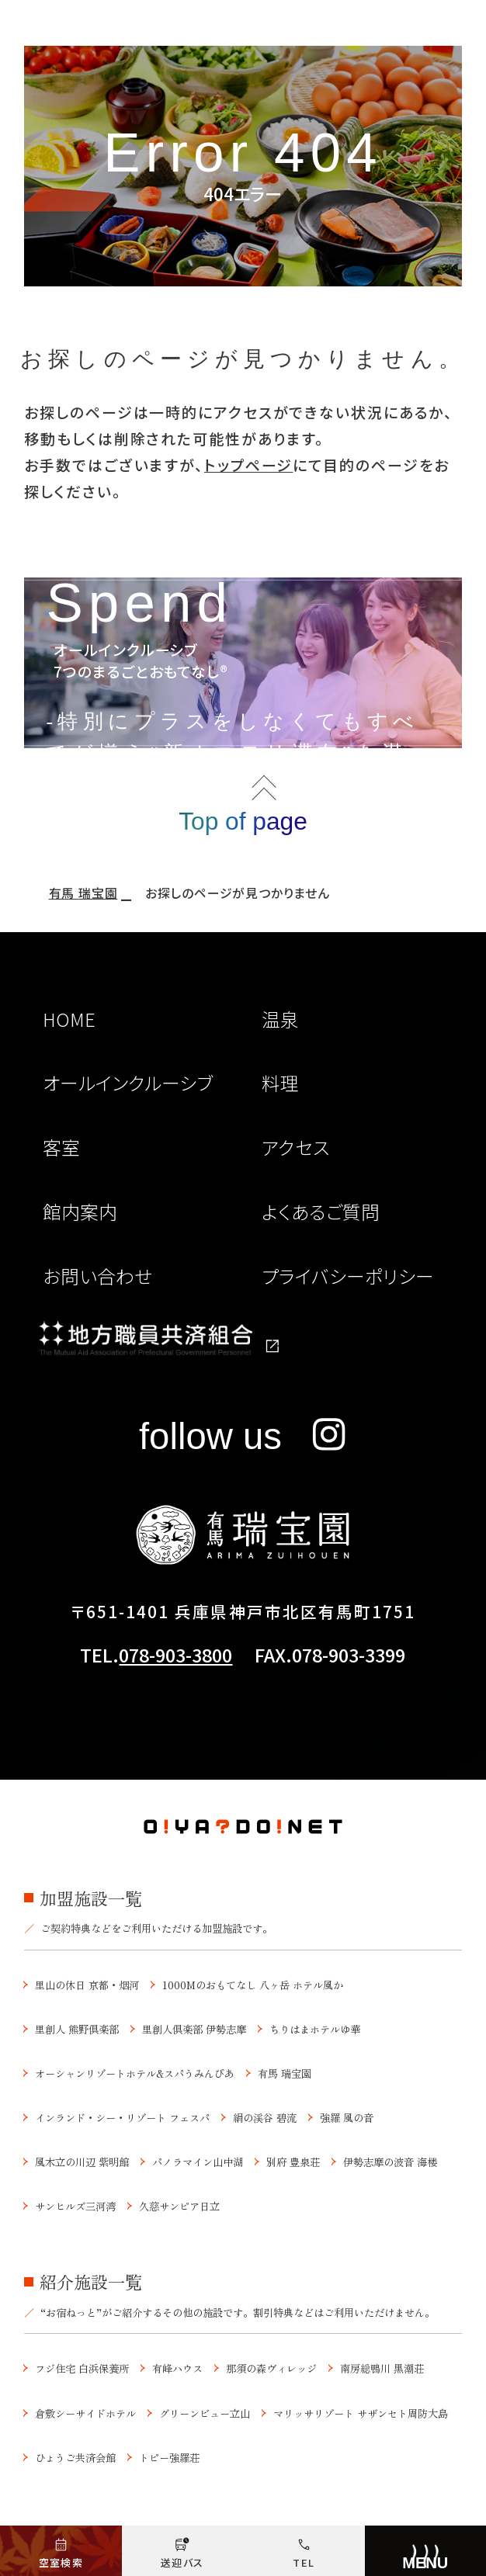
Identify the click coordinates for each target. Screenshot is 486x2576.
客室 (61, 1147)
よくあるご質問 (321, 1211)
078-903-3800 (175, 1655)
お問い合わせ (97, 1276)
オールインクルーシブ (128, 1083)
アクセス (296, 1147)
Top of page (243, 821)
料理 (280, 1083)
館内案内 (80, 1211)
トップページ (248, 464)
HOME (69, 1019)
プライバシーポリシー (348, 1276)
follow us (243, 1436)
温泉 (280, 1019)
